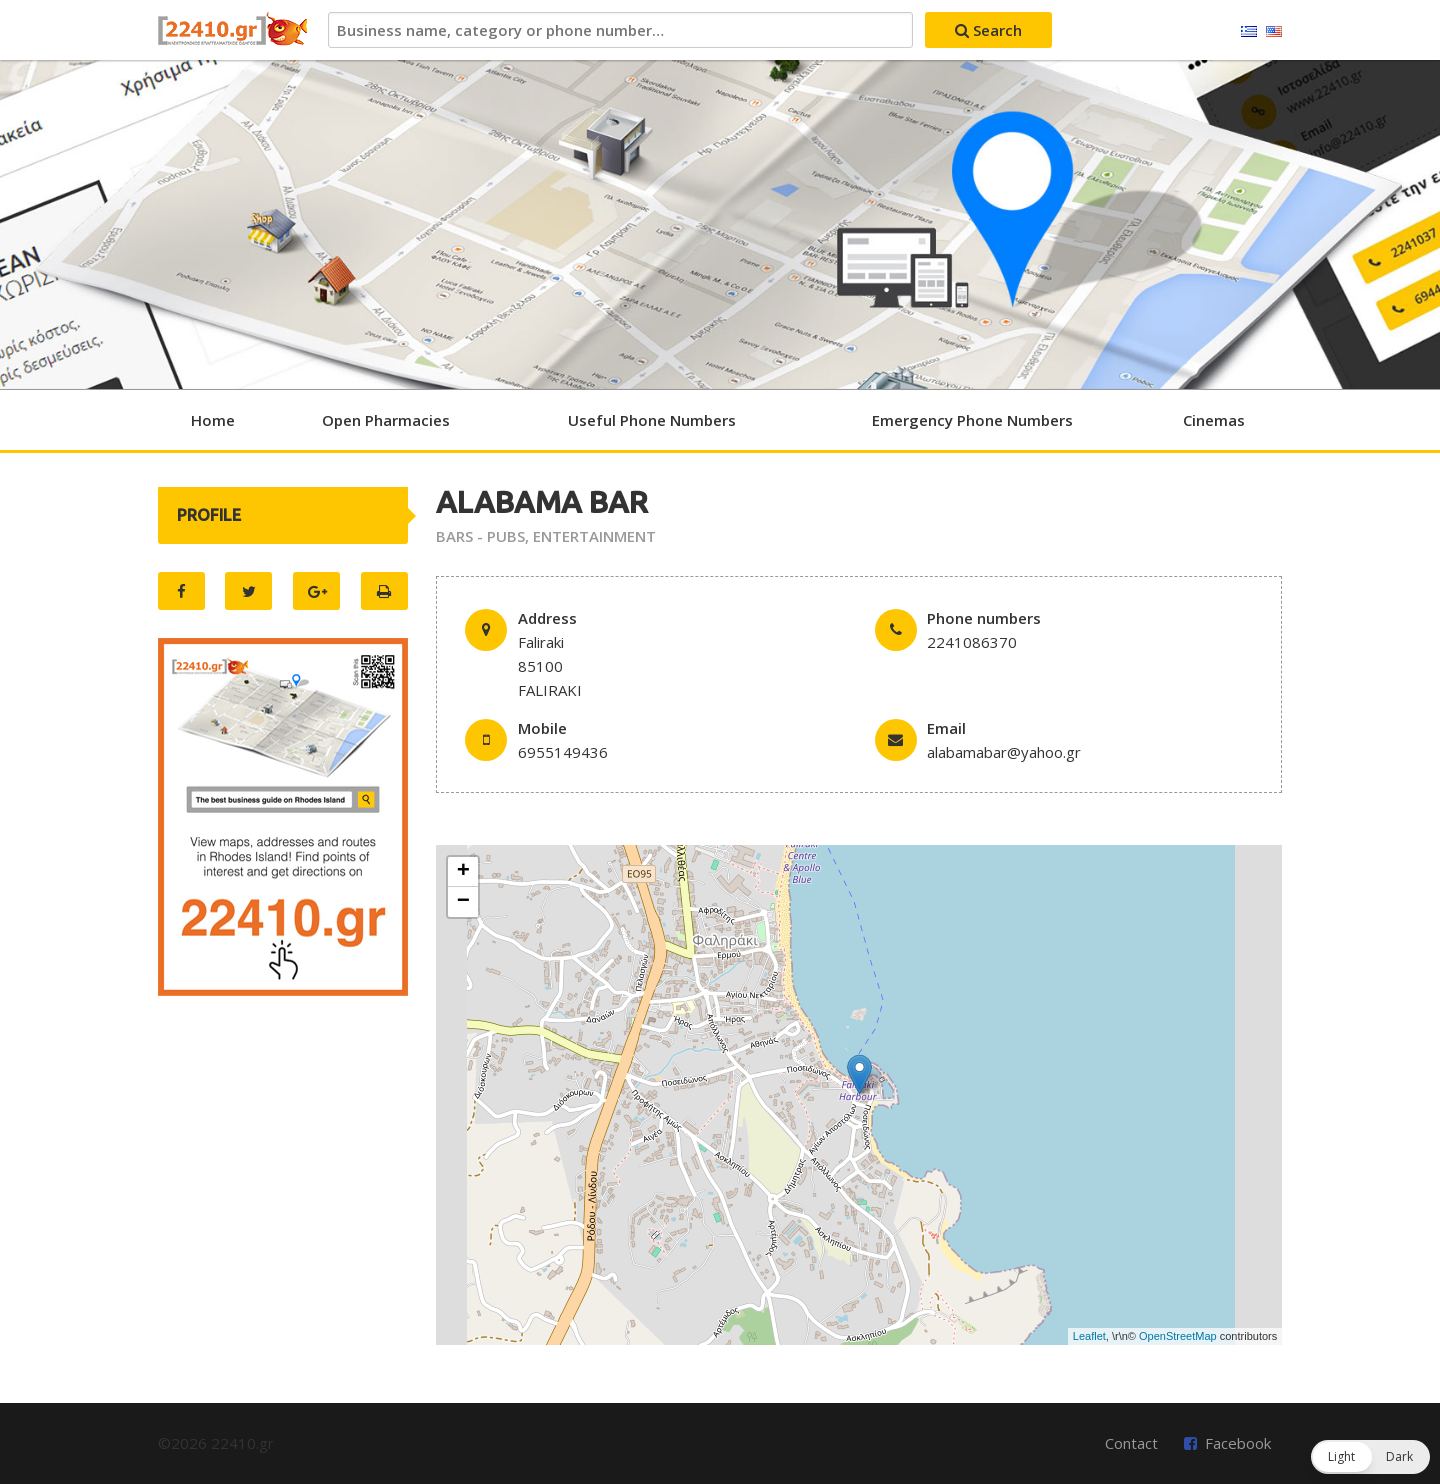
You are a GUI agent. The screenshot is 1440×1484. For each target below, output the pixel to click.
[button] (1370, 1457)
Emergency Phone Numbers (972, 420)
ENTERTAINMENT (594, 536)
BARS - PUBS (480, 536)
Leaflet (1089, 1336)
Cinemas (1214, 420)
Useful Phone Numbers (652, 420)
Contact (1131, 1443)
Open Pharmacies (386, 420)
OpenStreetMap (1178, 1336)
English (1274, 32)
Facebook (1238, 1443)
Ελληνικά (1249, 32)
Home (213, 420)
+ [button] (463, 872)
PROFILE (209, 515)
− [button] (463, 902)
